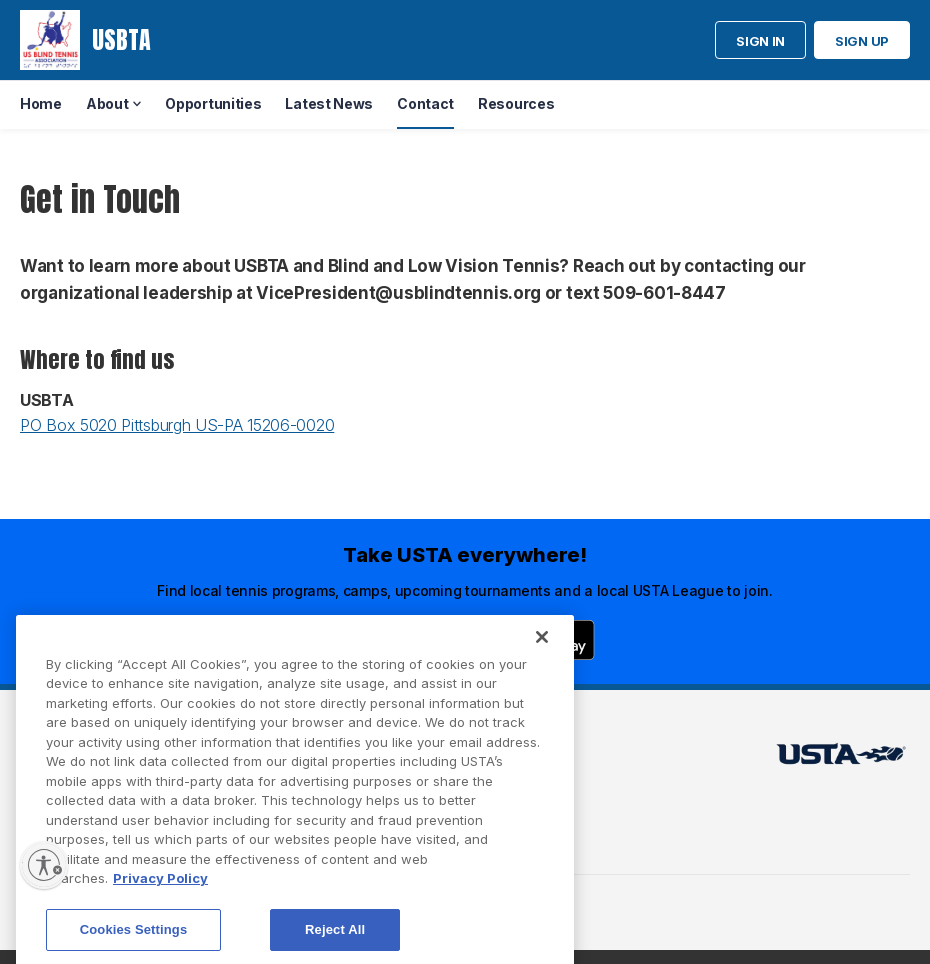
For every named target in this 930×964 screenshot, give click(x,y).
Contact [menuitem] (425, 103)
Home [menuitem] (41, 103)
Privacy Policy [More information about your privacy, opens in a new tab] (160, 898)
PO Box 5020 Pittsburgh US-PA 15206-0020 (177, 425)
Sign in (760, 41)
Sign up (862, 41)
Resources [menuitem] (516, 103)
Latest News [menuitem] (329, 103)
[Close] (542, 656)
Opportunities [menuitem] (213, 103)
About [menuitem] (107, 103)
